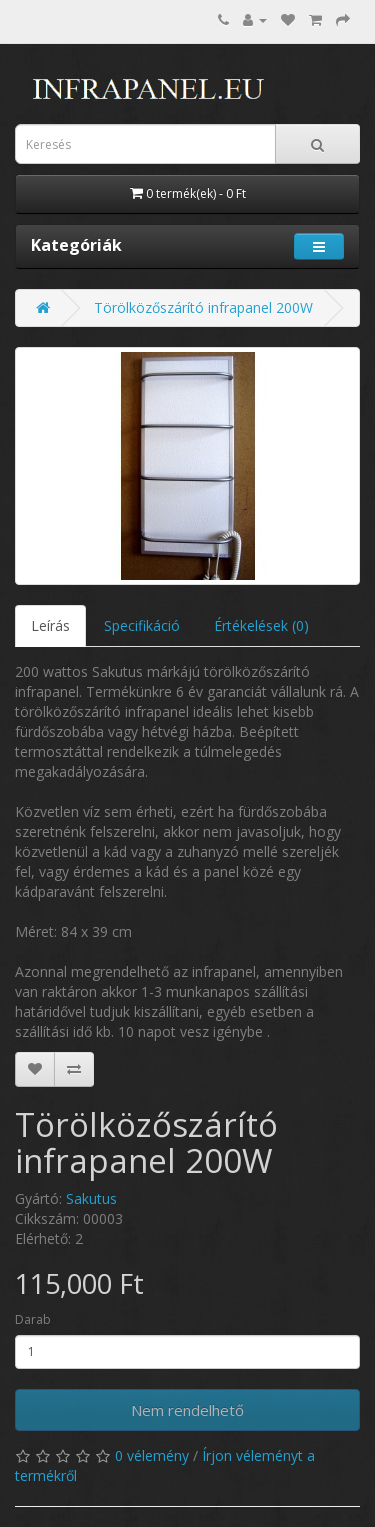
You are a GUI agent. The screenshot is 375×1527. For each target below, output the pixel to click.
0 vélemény (152, 1455)
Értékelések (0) (261, 625)
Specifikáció (142, 625)
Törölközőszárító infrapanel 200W (203, 307)
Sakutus (91, 1198)
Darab (33, 1319)
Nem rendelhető (187, 1410)
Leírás (50, 625)
